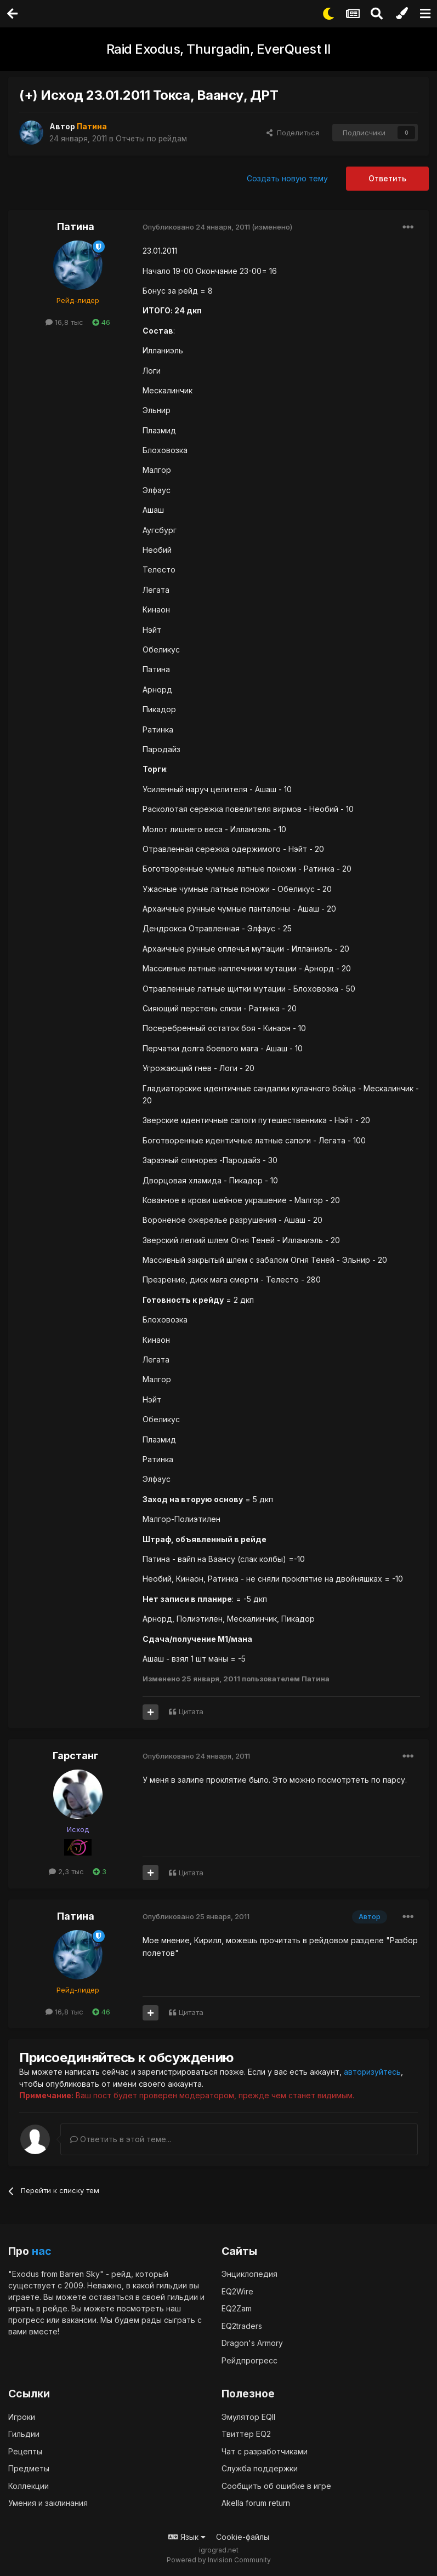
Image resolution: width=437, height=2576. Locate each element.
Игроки (21, 2416)
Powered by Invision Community (219, 2560)
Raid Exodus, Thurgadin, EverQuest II (218, 49)
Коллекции (28, 2485)
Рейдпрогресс (249, 2360)
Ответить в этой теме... (120, 2138)
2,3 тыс (66, 1871)
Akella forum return (256, 2503)
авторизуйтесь (373, 2071)
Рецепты (25, 2450)
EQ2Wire (237, 2290)
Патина (75, 226)
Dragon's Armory (252, 2343)
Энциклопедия (249, 2274)
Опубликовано (196, 226)
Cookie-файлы (242, 2536)
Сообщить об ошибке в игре (276, 2485)
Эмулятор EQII (248, 2416)
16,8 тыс (64, 322)
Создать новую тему (287, 178)
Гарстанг (75, 1755)
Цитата (191, 1711)
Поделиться (292, 132)
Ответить (387, 178)
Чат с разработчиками (265, 2450)
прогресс (26, 2320)
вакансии (79, 2320)
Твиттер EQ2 (246, 2433)
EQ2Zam (237, 2308)
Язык (187, 2536)
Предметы (28, 2468)
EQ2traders (242, 2325)
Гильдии (23, 2433)
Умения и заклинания (48, 2503)
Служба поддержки (260, 2468)
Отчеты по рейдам (152, 138)
